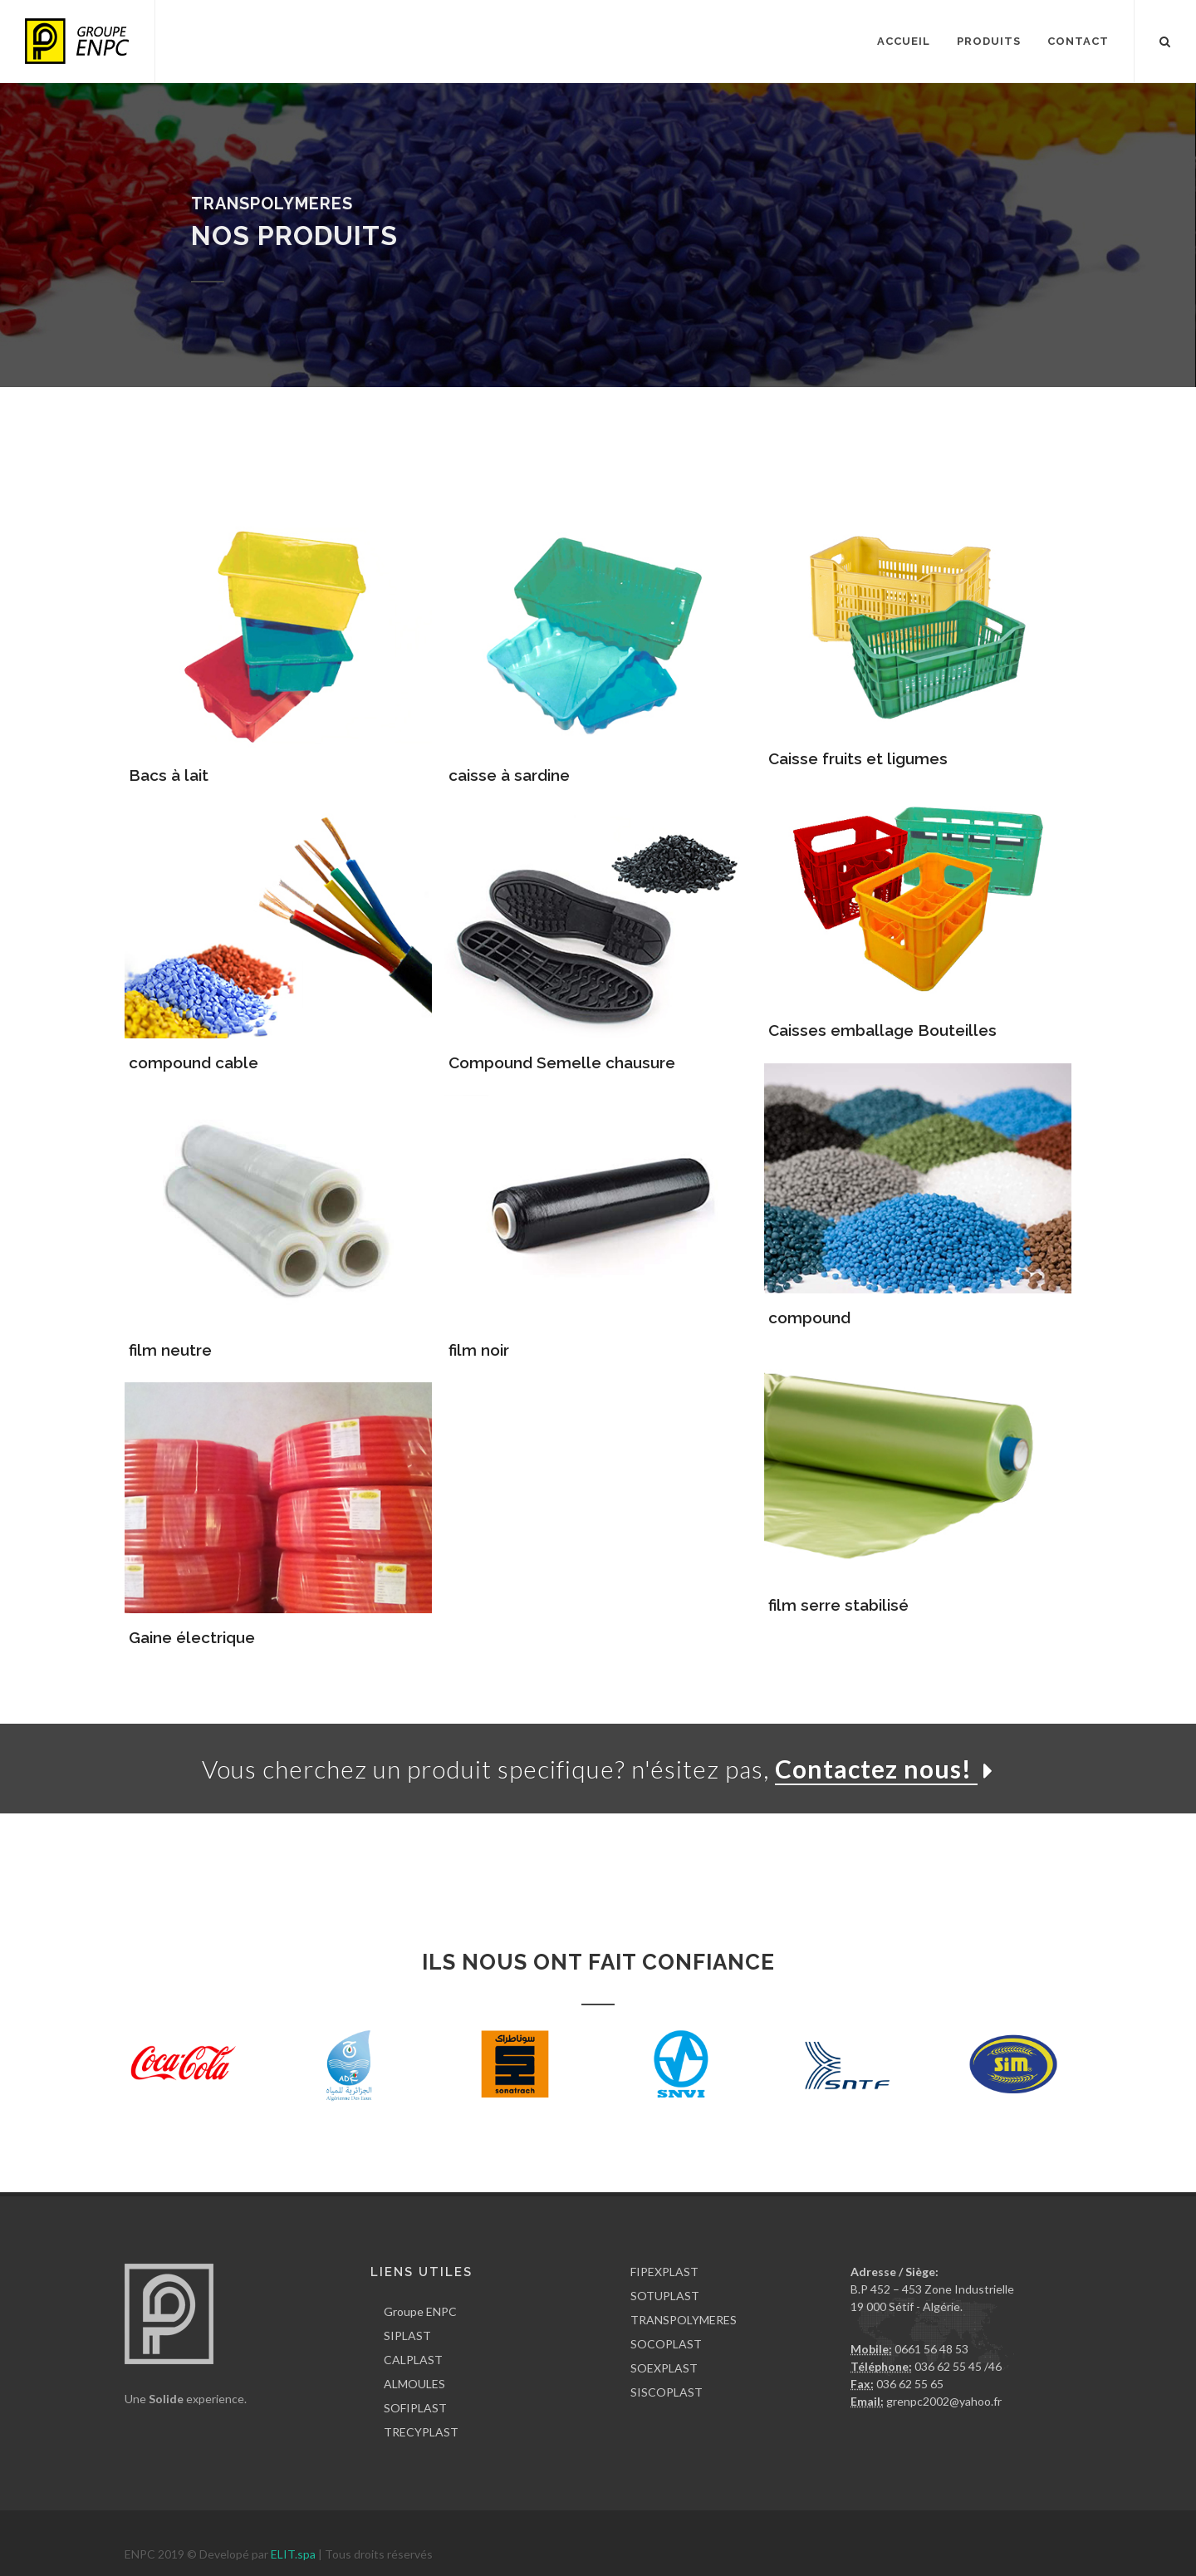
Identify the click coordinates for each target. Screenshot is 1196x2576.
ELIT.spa (294, 2554)
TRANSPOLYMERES (683, 2320)
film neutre (170, 1350)
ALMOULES (414, 2384)
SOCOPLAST (666, 2344)
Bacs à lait (168, 775)
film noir (478, 1350)
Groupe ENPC (420, 2311)
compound (809, 1317)
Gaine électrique (192, 1637)
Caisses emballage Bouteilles (882, 1030)
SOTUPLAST (664, 2296)
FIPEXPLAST (664, 2271)
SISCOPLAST (666, 2392)
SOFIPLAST (415, 2408)
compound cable (193, 1062)
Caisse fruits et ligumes (858, 758)
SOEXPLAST (664, 2368)
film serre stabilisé (838, 1605)
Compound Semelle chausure (561, 1062)
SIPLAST (407, 2335)
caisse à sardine (509, 775)
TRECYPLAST (421, 2432)
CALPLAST (413, 2360)
